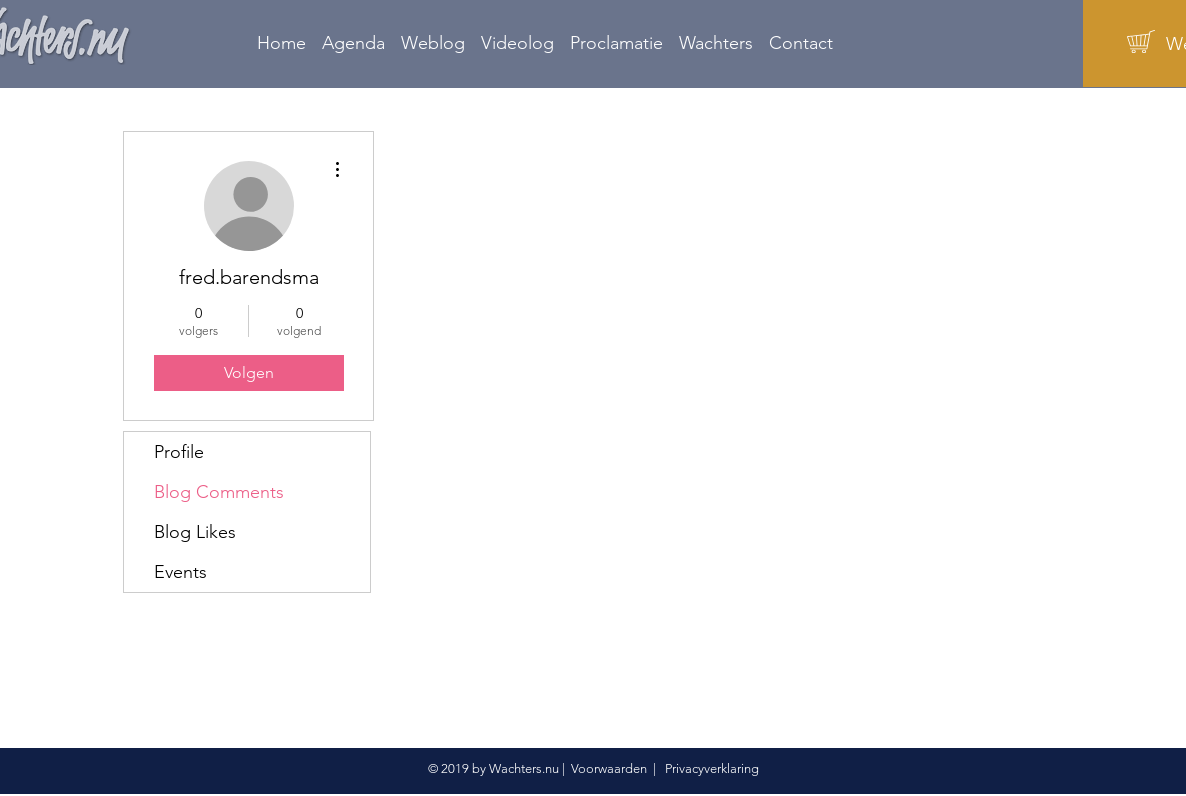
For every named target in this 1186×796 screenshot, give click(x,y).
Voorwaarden (609, 768)
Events (180, 572)
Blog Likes (195, 532)
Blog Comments (219, 492)
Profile (179, 452)
